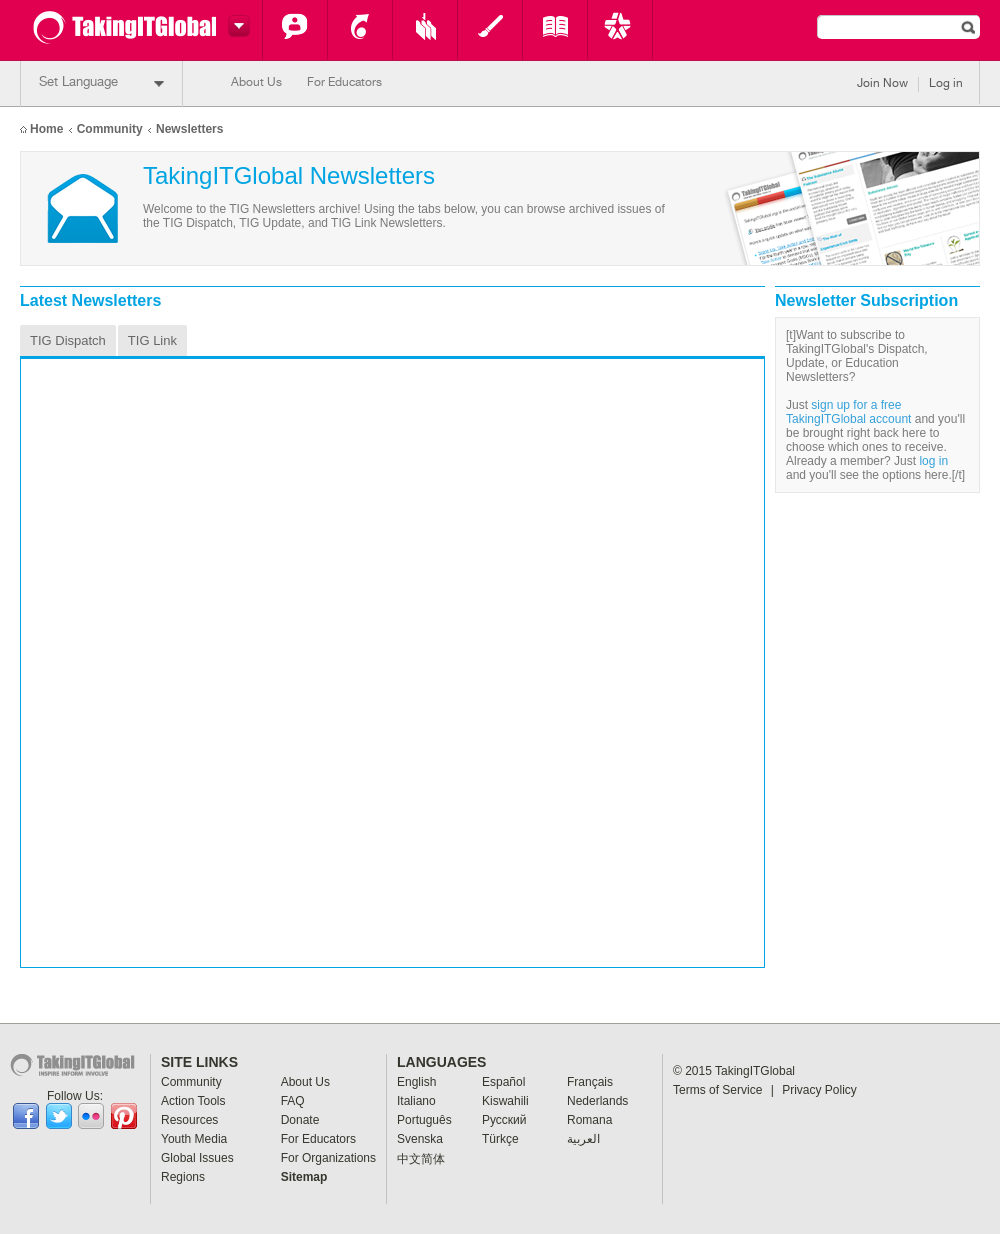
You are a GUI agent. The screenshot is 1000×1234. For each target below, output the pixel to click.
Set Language (101, 83)
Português (424, 1120)
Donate (300, 1120)
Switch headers (236, 26)
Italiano (416, 1101)
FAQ (293, 1101)
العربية (583, 1139)
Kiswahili (505, 1101)
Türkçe (500, 1139)
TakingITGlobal (755, 1071)
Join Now (882, 84)
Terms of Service (723, 1090)
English (416, 1082)
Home (46, 129)
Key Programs (620, 30)
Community (295, 30)
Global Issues (555, 30)
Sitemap (304, 1177)
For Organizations (328, 1158)
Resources (425, 30)
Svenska (420, 1139)
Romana (589, 1120)
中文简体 (421, 1159)
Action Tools (360, 30)
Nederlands (597, 1101)
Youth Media (490, 30)
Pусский (504, 1120)
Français (590, 1082)
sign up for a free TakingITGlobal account (848, 412)
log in (933, 461)
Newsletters (189, 129)
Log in (946, 84)
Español (503, 1082)
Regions (183, 1177)
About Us (256, 83)
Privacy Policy (819, 1090)
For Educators (344, 83)
